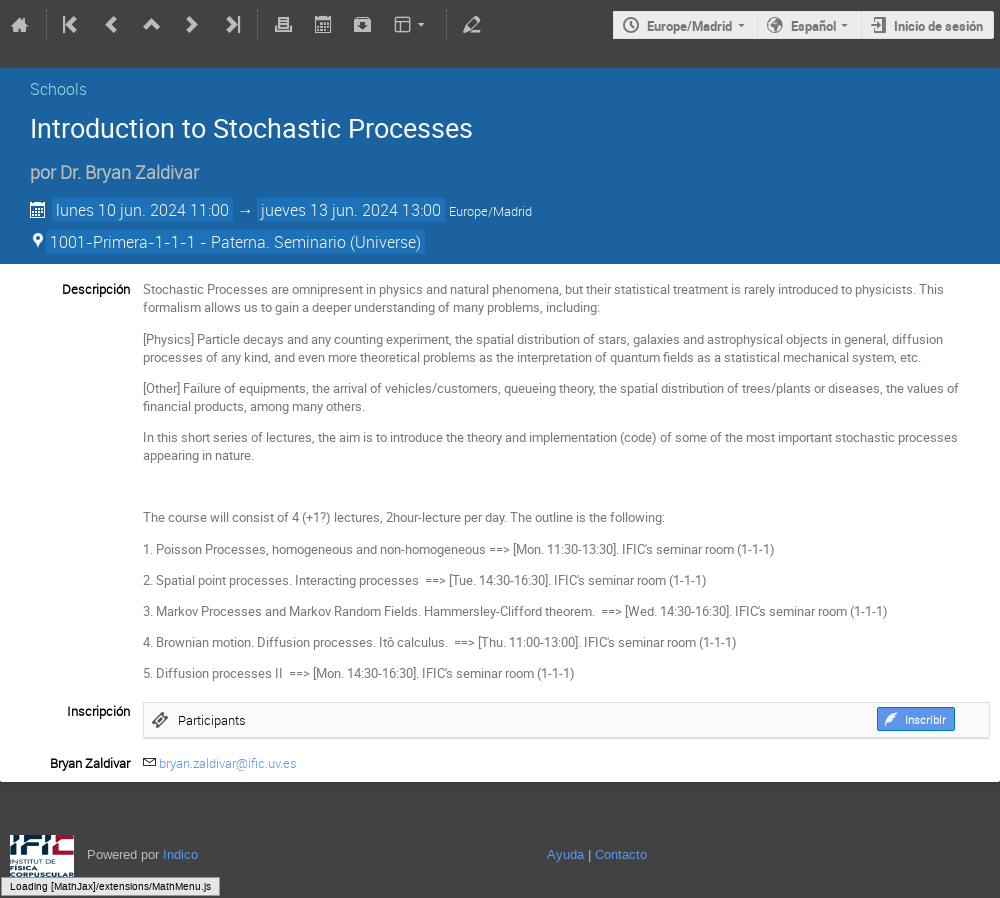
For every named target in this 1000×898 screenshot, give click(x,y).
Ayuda (565, 854)
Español (813, 26)
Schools (58, 89)
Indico (180, 854)
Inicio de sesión (938, 26)
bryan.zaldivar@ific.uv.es (228, 763)
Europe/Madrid (689, 26)
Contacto (621, 854)
